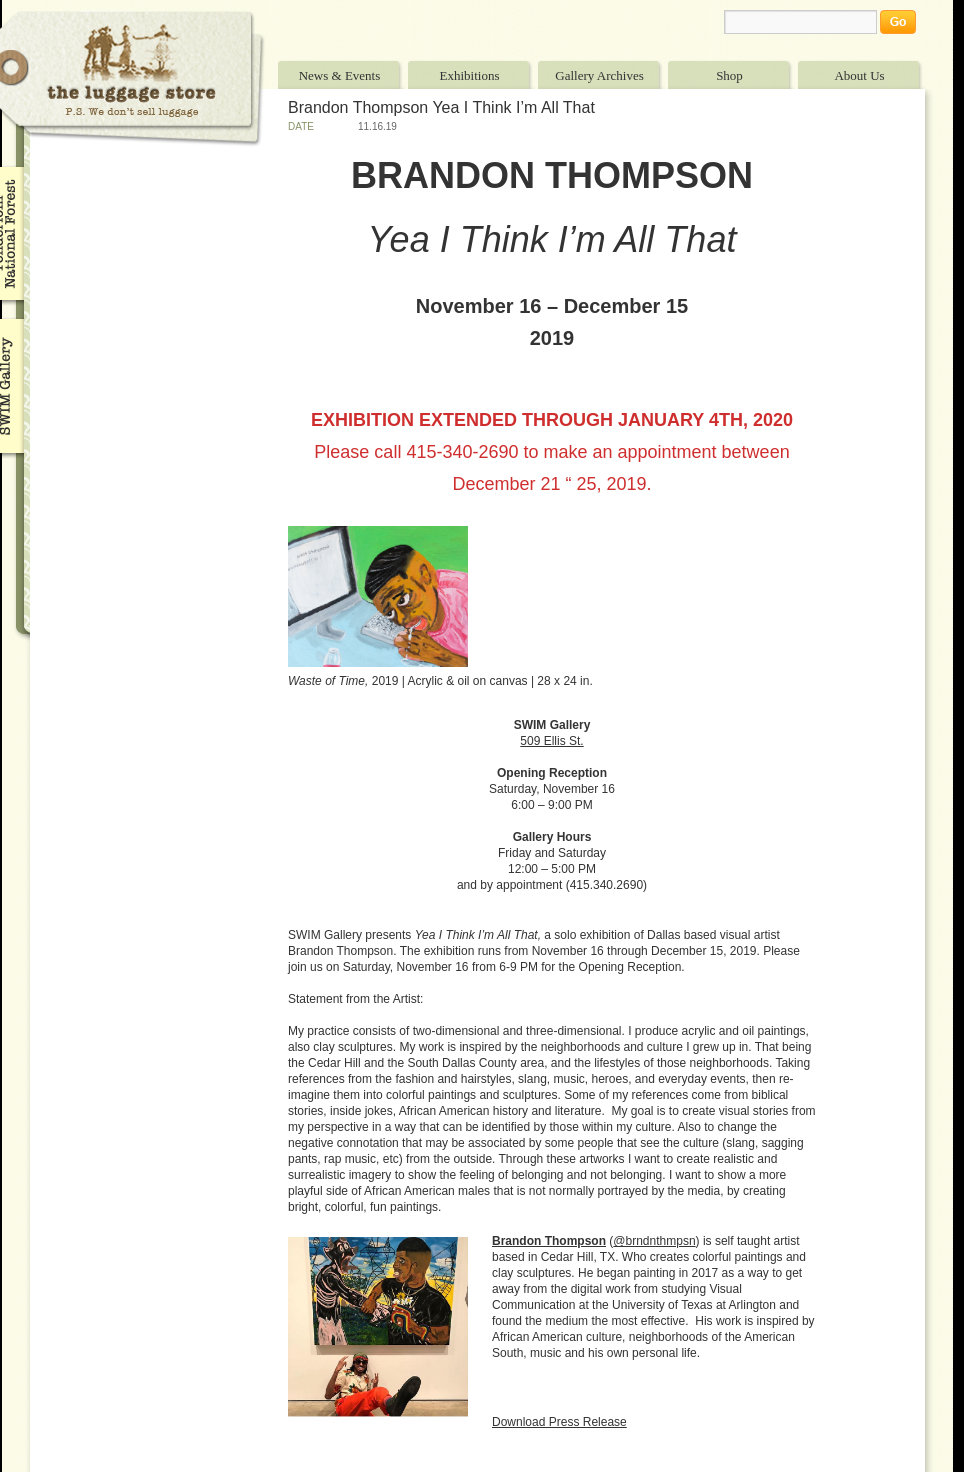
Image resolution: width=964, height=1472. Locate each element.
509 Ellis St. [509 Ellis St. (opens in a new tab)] (551, 741)
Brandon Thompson (549, 1241)
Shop (729, 75)
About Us (859, 75)
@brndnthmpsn (654, 1241)
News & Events (340, 75)
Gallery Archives (599, 75)
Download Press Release (559, 1422)
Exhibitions (470, 75)
